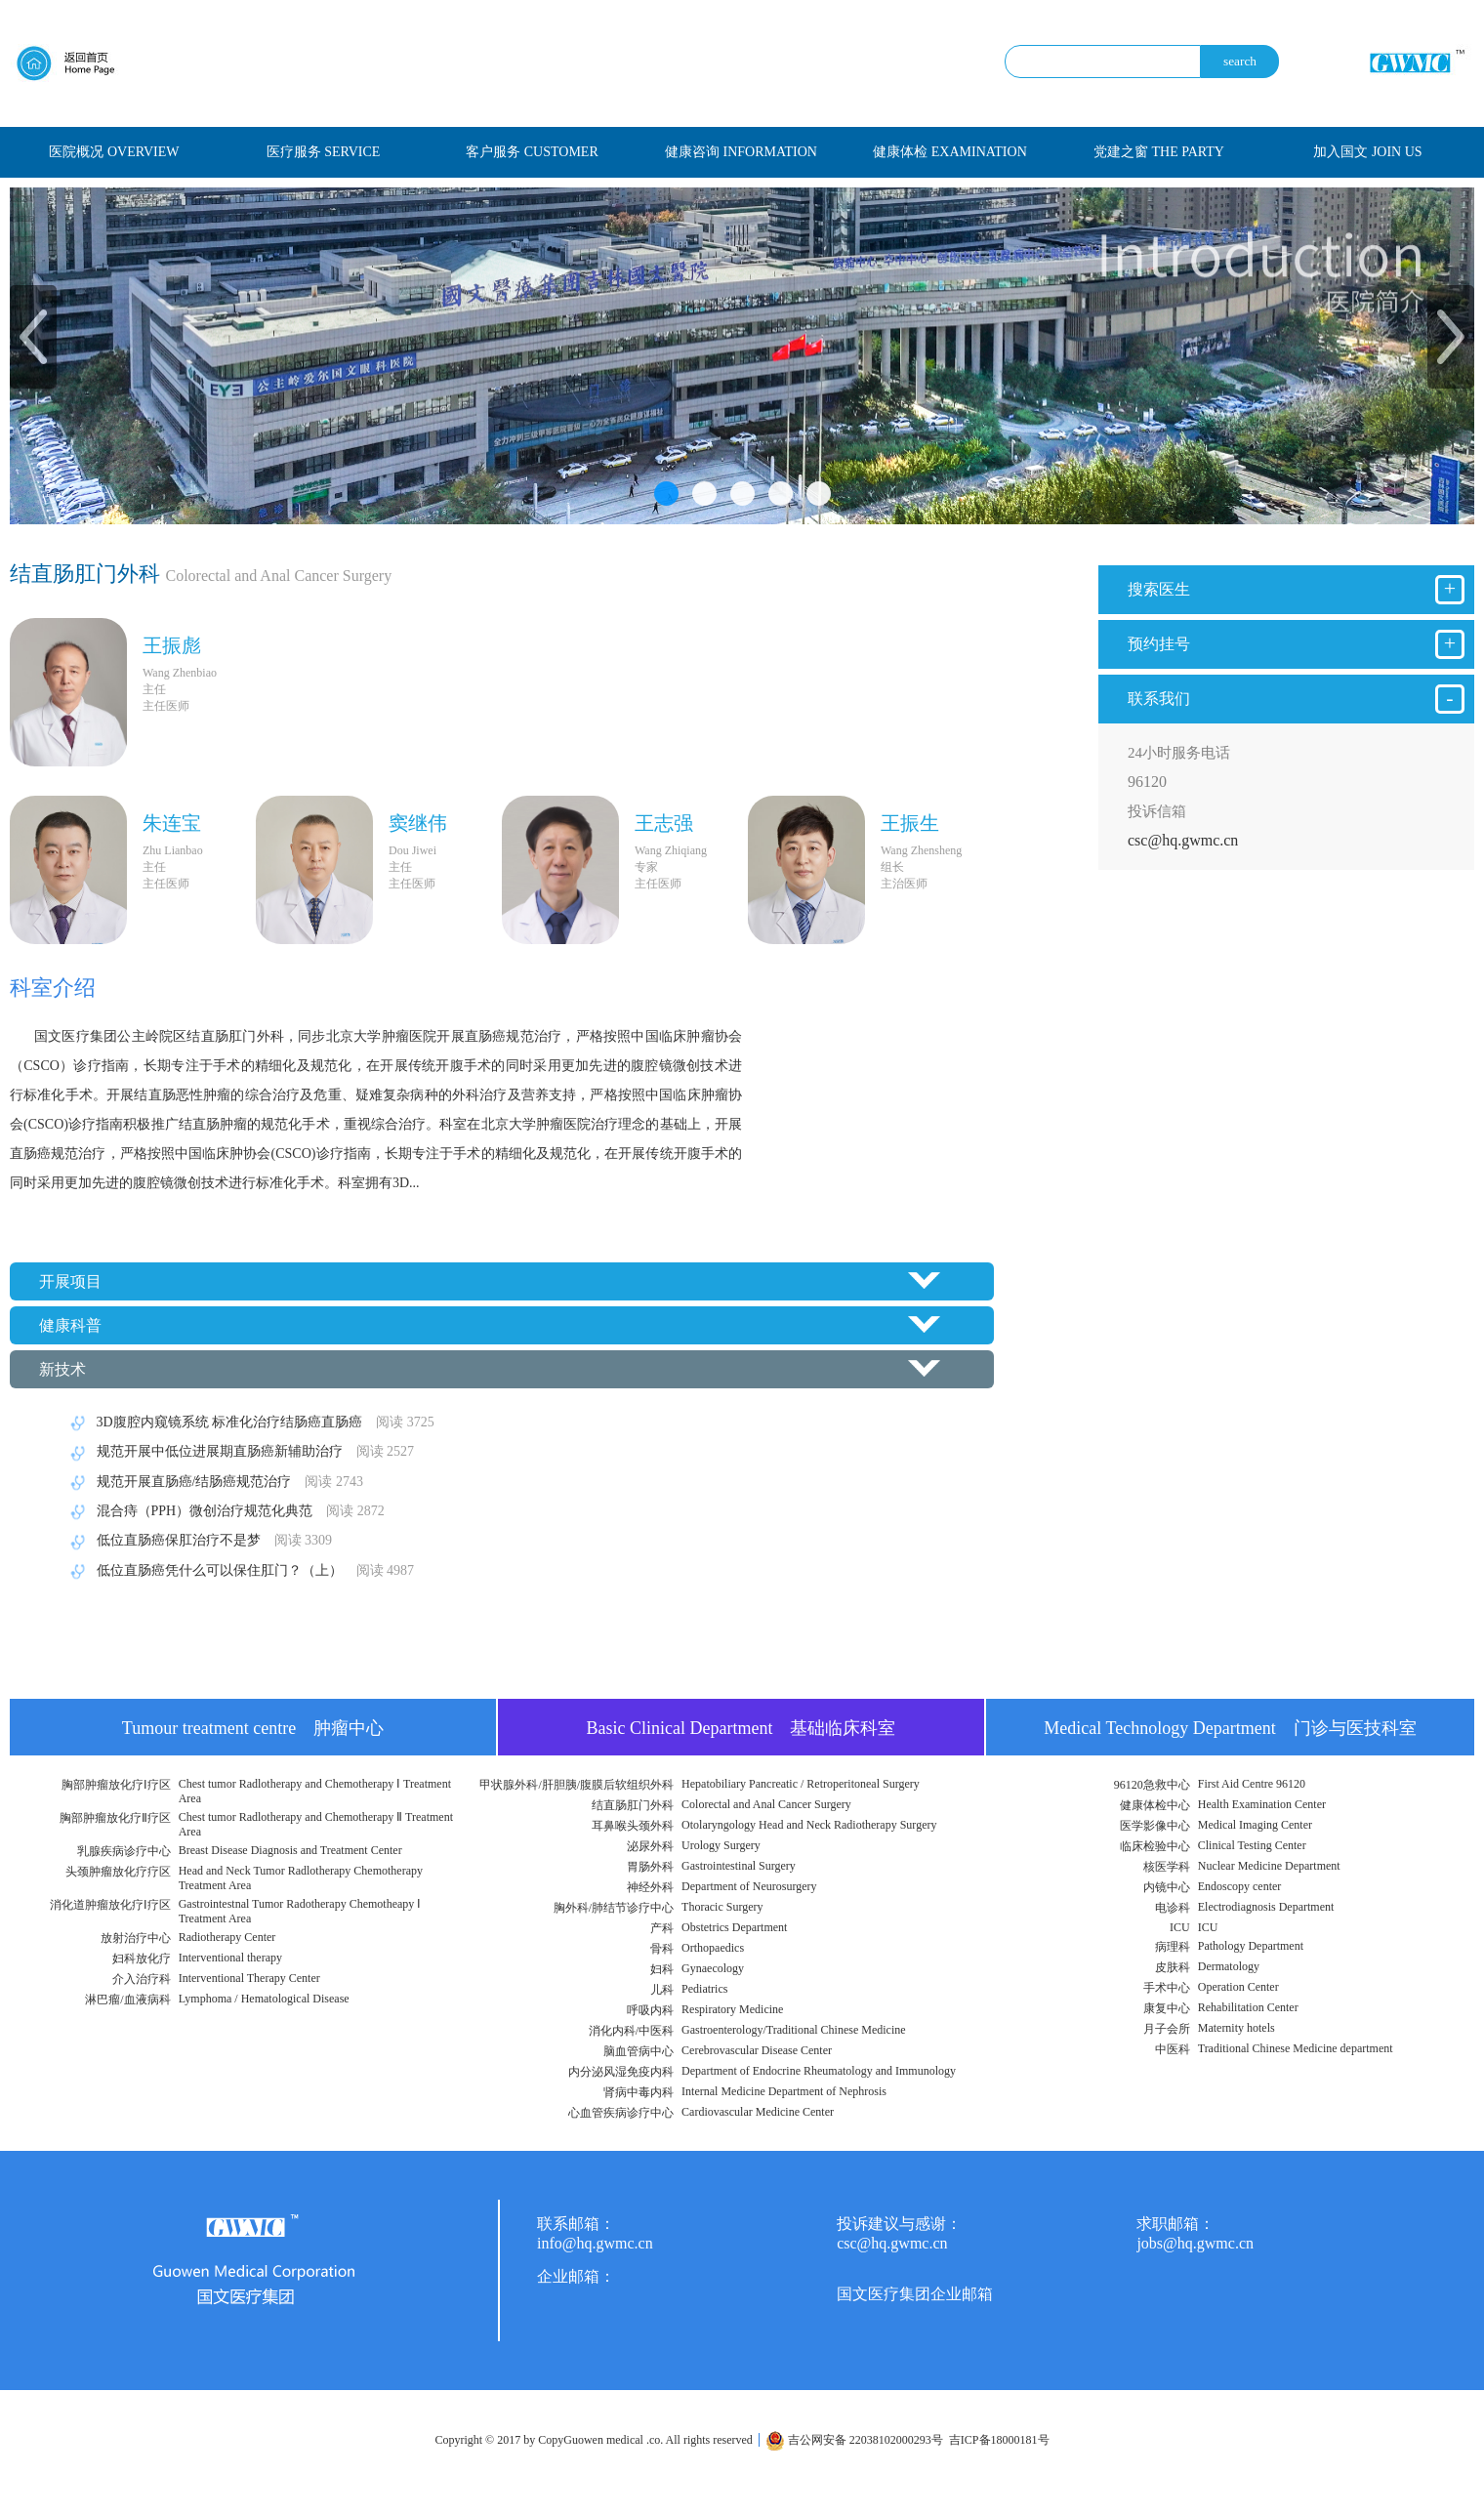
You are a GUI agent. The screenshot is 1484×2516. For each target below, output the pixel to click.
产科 (662, 1928)
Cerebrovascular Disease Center (756, 2050)
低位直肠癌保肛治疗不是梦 (197, 1540)
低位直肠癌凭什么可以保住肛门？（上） (238, 1570)
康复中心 (1166, 2008)
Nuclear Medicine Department (1269, 1866)
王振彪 (172, 645)
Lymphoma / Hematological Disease (264, 1998)
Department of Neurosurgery (748, 1886)
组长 (892, 867)
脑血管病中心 (638, 2051)
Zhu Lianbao (173, 850)
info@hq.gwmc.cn (595, 2243)
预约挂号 (1296, 644)
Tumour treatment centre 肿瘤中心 (253, 1728)
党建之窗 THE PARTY (1158, 151)
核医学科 (1166, 1867)
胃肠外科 (650, 1867)
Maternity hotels (1236, 2028)
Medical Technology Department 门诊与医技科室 (1230, 1728)
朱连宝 (172, 823)
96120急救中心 (1152, 1785)
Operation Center (1238, 1987)
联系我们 (1296, 699)
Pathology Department (1250, 1946)
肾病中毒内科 (638, 2092)
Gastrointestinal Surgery (738, 1866)
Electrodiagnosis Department (1266, 1907)
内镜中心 (1166, 1887)
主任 (154, 689)
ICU (1180, 1927)
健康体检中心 (1155, 1805)
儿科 (662, 1990)
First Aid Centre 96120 (1251, 1784)
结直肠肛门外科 (633, 1805)
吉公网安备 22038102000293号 (854, 2440)
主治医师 (904, 883)
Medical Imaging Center (1255, 1825)
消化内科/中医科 (631, 2031)
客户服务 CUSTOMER (532, 151)
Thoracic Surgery (722, 1907)
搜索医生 (1296, 589)
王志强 (664, 823)
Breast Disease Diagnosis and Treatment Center (290, 1850)
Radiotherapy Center (227, 1937)
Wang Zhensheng (921, 850)
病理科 (1172, 1947)
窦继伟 (418, 823)
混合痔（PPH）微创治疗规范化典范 (224, 1511)
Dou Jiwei (412, 850)
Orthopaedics (712, 1948)
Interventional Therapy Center (249, 1978)
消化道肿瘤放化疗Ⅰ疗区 (110, 1905)
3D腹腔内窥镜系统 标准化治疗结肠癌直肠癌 (248, 1422)
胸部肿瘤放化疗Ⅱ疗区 (115, 1818)
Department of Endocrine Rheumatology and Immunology (818, 2071)
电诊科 (1172, 1908)
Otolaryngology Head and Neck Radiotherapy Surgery (808, 1825)
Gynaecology (712, 1968)
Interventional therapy (230, 1957)
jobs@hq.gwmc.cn (1195, 2243)
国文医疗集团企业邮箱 (915, 2294)
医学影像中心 (1155, 1826)
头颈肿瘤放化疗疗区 (118, 1871)
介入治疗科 (141, 1979)
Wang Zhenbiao (180, 673)
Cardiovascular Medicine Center (757, 2112)
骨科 (662, 1949)
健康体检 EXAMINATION (950, 151)
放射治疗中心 (136, 1938)
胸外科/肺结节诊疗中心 (614, 1908)
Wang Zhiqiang (671, 850)
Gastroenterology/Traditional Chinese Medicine (793, 2030)
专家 (646, 867)
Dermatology (1228, 1966)
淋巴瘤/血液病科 (127, 1999)
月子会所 (1166, 2029)
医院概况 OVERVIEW (114, 151)
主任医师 (166, 706)
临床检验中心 (1155, 1846)
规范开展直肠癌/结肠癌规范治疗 (213, 1481)
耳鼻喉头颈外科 (633, 1826)
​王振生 (910, 823)
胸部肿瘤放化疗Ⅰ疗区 (116, 1785)
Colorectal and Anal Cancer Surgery (766, 1804)
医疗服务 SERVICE (324, 151)
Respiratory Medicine (732, 2009)
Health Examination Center (1262, 1804)
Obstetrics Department (734, 1927)
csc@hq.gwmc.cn (1183, 840)
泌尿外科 (650, 1846)
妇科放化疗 (141, 1958)
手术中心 (1166, 1988)
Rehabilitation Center (1248, 2007)
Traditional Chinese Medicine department (1295, 2048)
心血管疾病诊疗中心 (621, 2113)
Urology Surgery (721, 1845)
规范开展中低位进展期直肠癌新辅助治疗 (238, 1451)
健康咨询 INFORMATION (741, 151)
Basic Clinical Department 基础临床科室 (741, 1728)
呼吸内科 (650, 2010)
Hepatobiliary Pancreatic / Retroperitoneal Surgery (800, 1784)
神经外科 (650, 1887)
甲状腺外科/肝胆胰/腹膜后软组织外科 (576, 1785)
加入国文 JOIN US (1367, 151)
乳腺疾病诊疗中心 (124, 1851)
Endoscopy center (1240, 1886)
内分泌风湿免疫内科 (621, 2072)
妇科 (662, 1969)
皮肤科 (1172, 1967)
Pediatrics (704, 1989)
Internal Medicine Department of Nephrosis (783, 2091)
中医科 (1172, 2049)
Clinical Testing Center (1252, 1845)
